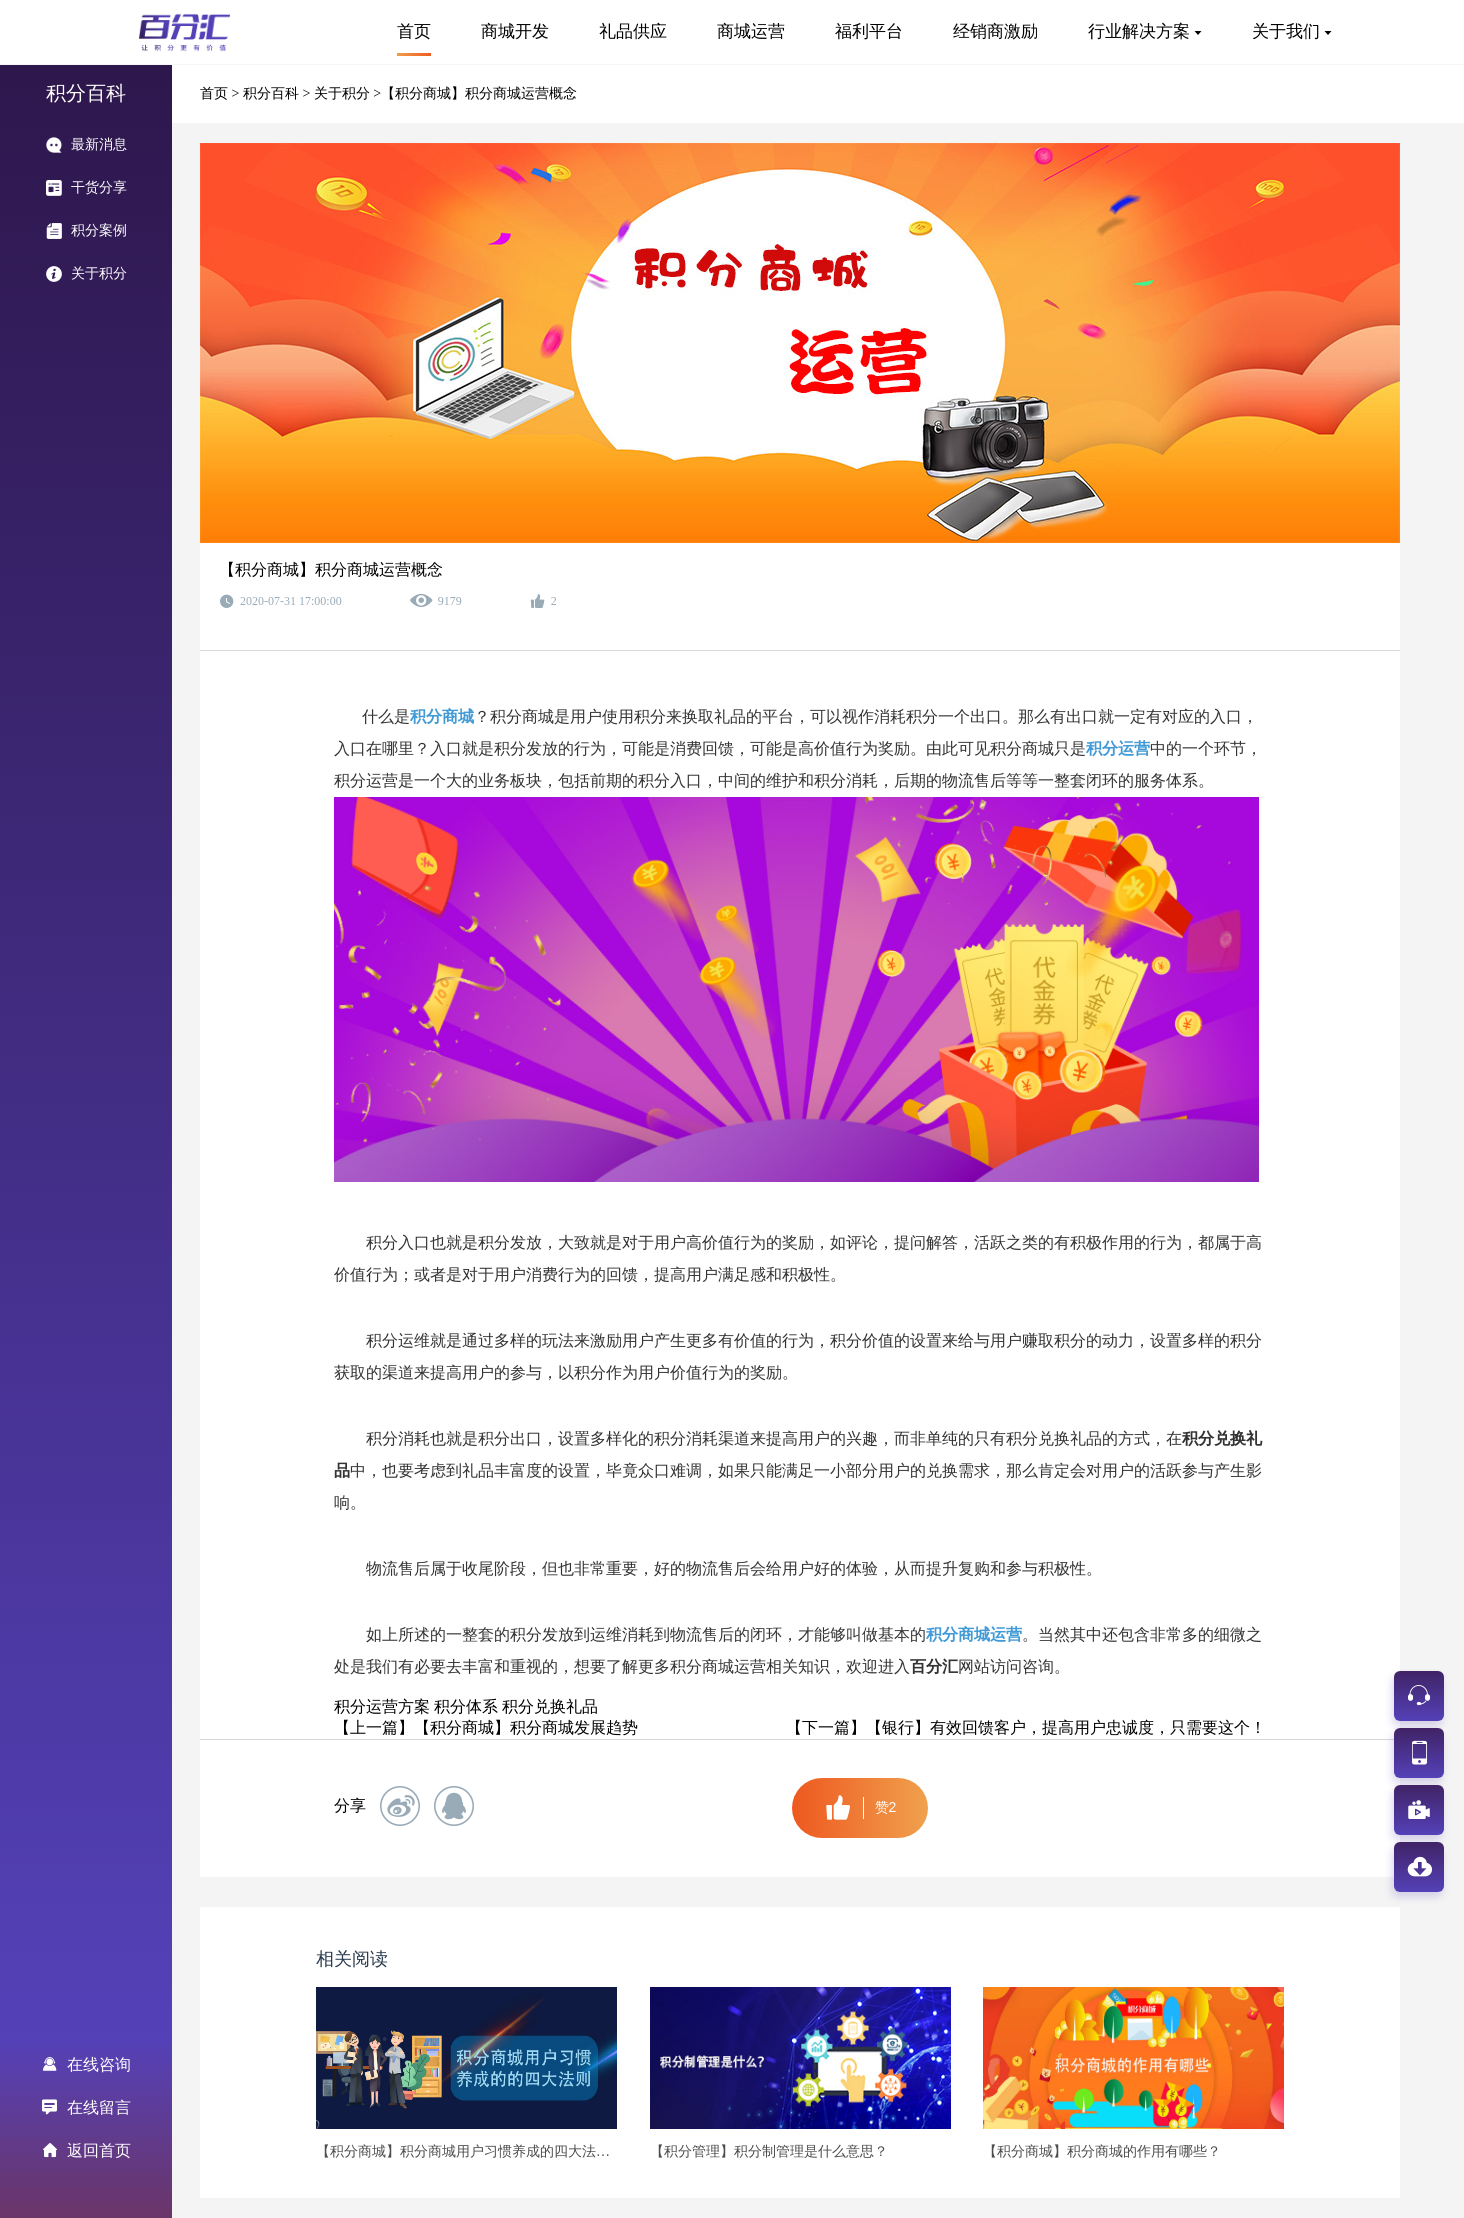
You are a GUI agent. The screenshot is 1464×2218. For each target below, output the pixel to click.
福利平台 (869, 31)
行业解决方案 (1139, 31)
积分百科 (273, 93)
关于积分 (344, 93)
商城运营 (751, 31)
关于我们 (1286, 31)
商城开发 (515, 31)
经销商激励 (995, 31)
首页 (414, 31)
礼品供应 (633, 31)
